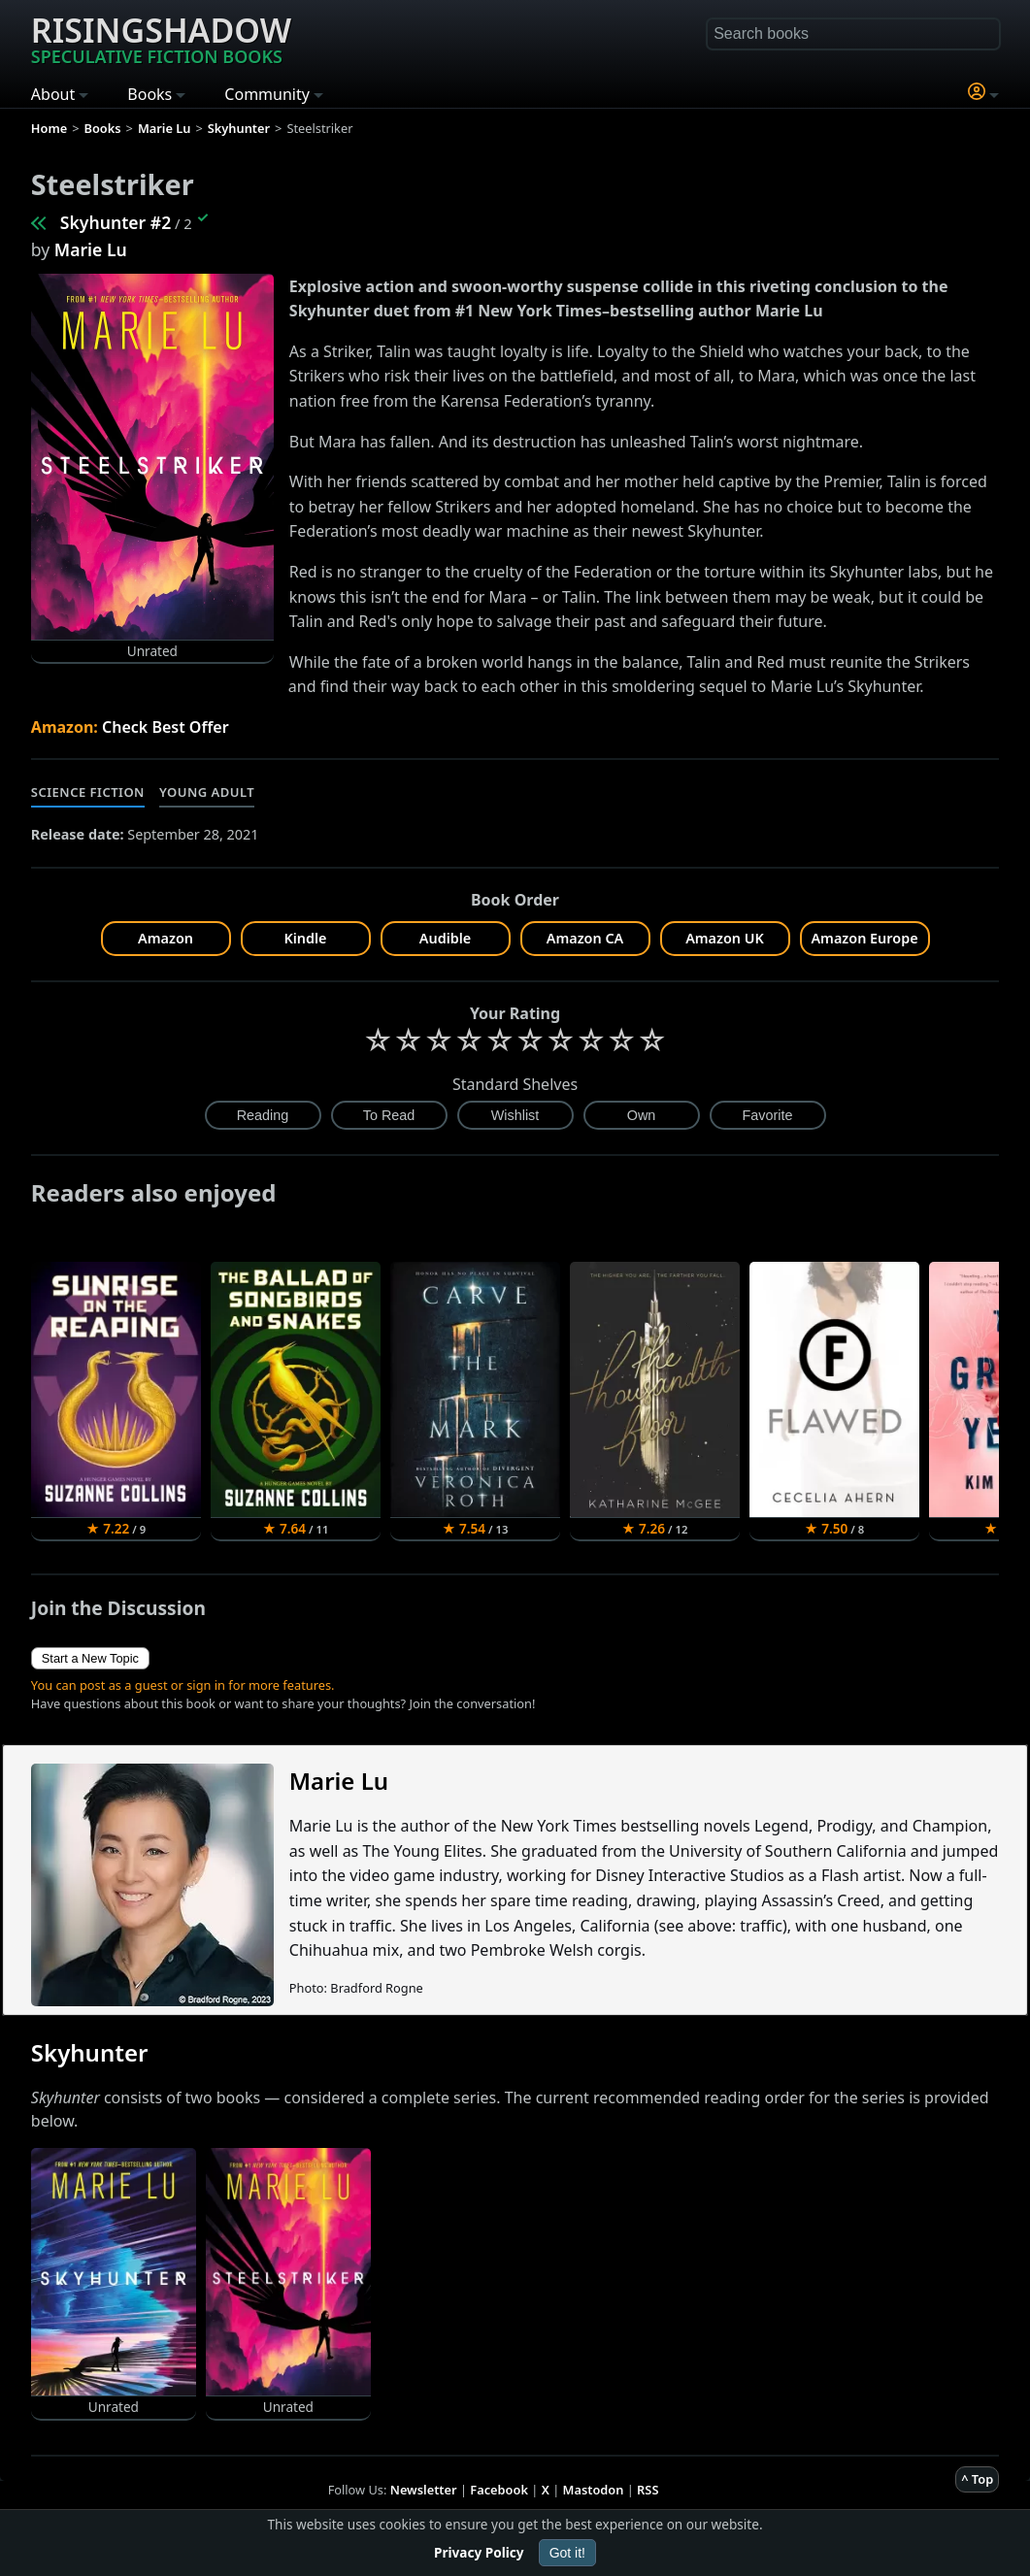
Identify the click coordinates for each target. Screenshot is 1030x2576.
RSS (647, 2489)
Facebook (499, 2489)
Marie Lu (90, 249)
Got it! (567, 2552)
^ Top (977, 2479)
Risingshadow (161, 38)
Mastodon (593, 2489)
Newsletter (423, 2489)
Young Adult (206, 792)
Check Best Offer (165, 727)
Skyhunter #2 (115, 222)
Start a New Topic (90, 1658)
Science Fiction (88, 792)
